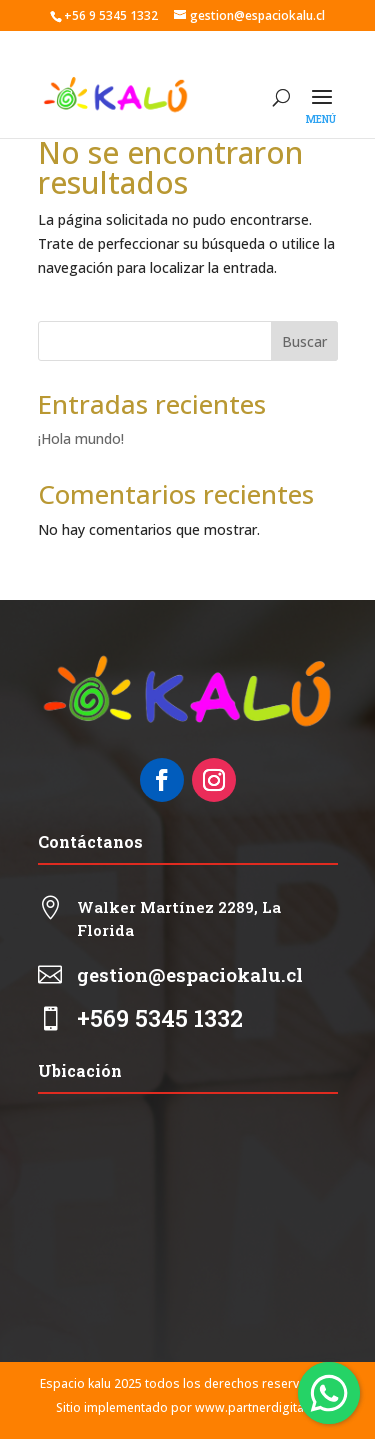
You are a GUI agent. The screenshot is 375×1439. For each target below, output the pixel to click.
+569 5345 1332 (160, 1018)
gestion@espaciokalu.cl (190, 974)
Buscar (304, 341)
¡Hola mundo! (81, 438)
